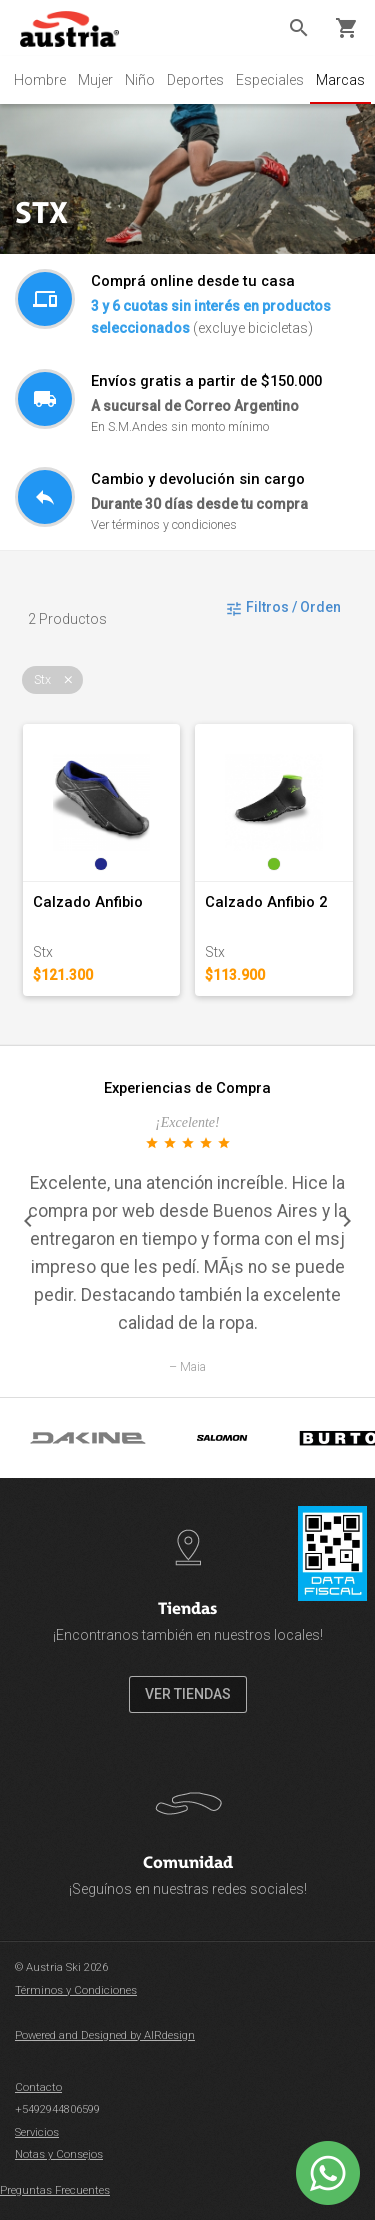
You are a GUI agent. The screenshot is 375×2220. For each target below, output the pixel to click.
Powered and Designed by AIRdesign (105, 2035)
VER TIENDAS (188, 1694)
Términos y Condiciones (76, 1990)
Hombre (40, 80)
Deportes (195, 80)
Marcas (340, 80)
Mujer (95, 80)
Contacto (38, 2087)
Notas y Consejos (59, 2154)
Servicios (37, 2132)
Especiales (270, 80)
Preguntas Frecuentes (55, 2190)
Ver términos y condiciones (164, 524)
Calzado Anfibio (88, 902)
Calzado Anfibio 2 (266, 902)
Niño (140, 80)
